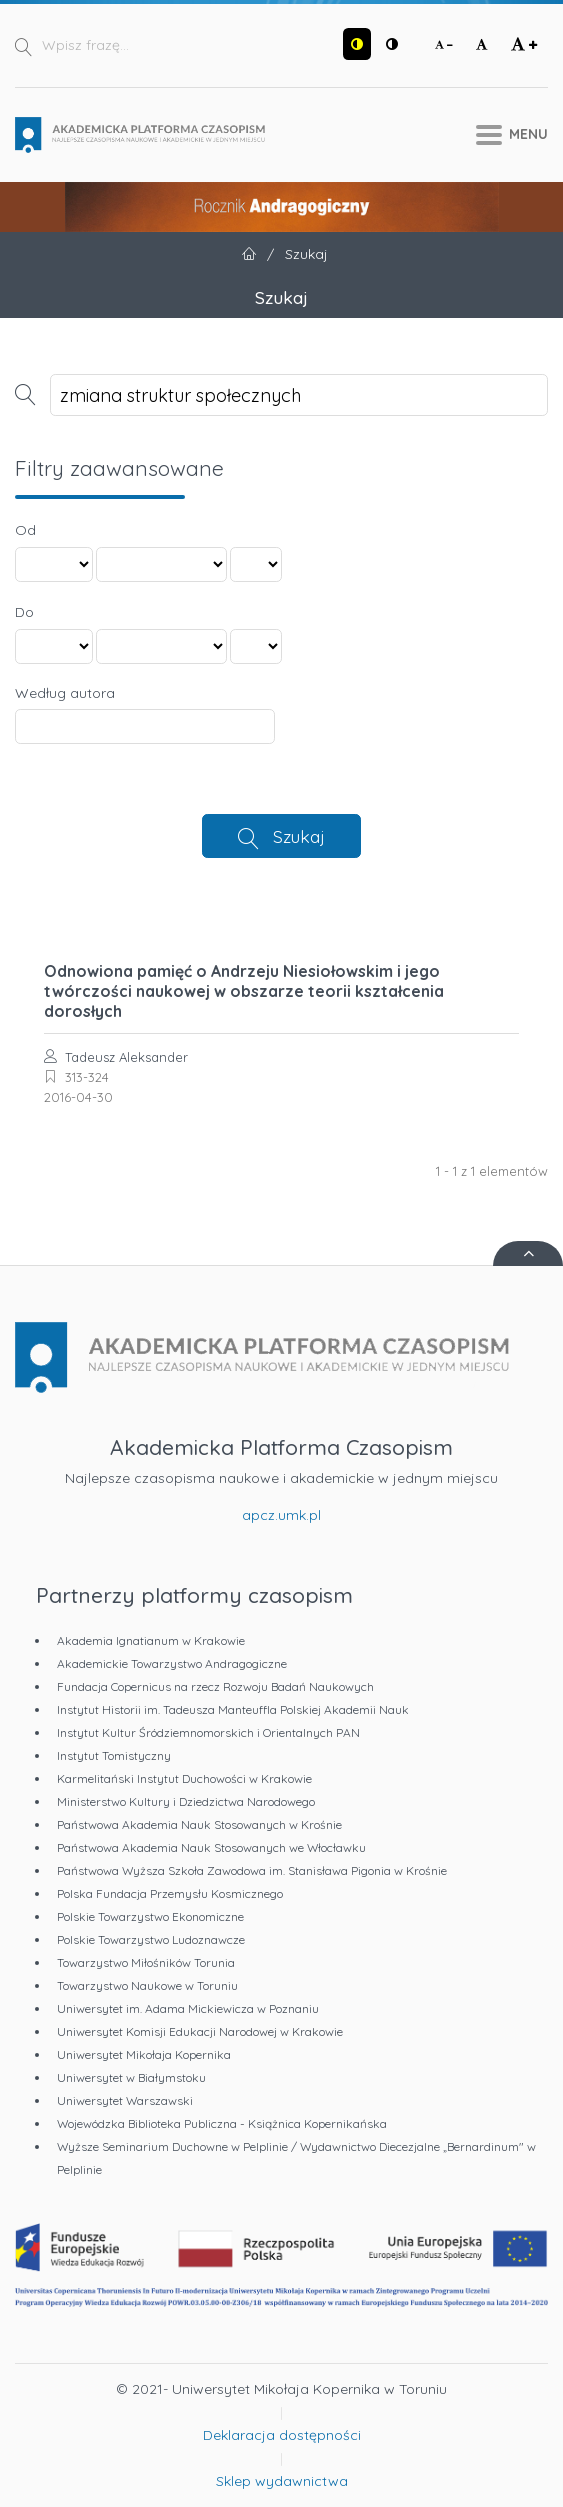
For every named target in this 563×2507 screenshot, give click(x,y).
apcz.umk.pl (281, 1515)
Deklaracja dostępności (282, 2435)
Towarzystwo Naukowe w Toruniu (147, 1985)
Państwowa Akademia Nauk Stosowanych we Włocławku (211, 1847)
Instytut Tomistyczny (114, 1755)
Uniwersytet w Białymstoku (131, 2077)
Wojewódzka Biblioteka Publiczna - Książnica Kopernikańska (222, 2123)
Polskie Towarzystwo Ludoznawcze (151, 1939)
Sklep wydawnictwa (282, 2481)
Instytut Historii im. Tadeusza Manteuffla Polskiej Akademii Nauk (233, 1709)
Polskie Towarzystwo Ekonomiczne (150, 1916)
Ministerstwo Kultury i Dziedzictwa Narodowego (186, 1801)
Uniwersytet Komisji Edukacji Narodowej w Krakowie (200, 2031)
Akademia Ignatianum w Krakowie (151, 1640)
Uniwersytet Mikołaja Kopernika (144, 2054)
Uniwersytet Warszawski (125, 2100)
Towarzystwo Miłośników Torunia (146, 1962)
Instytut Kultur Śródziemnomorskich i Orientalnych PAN (208, 1732)
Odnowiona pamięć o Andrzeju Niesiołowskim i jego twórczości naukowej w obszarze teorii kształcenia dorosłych (244, 991)
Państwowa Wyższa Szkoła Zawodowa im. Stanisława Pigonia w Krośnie (252, 1870)
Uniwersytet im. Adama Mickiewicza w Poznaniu (188, 2008)
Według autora (65, 693)
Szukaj (299, 836)
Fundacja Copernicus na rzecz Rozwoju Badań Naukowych (215, 1686)
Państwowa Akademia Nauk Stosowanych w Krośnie (199, 1824)
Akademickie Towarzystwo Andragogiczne (172, 1663)
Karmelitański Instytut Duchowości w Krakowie (184, 1778)
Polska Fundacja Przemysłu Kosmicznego (170, 1893)
